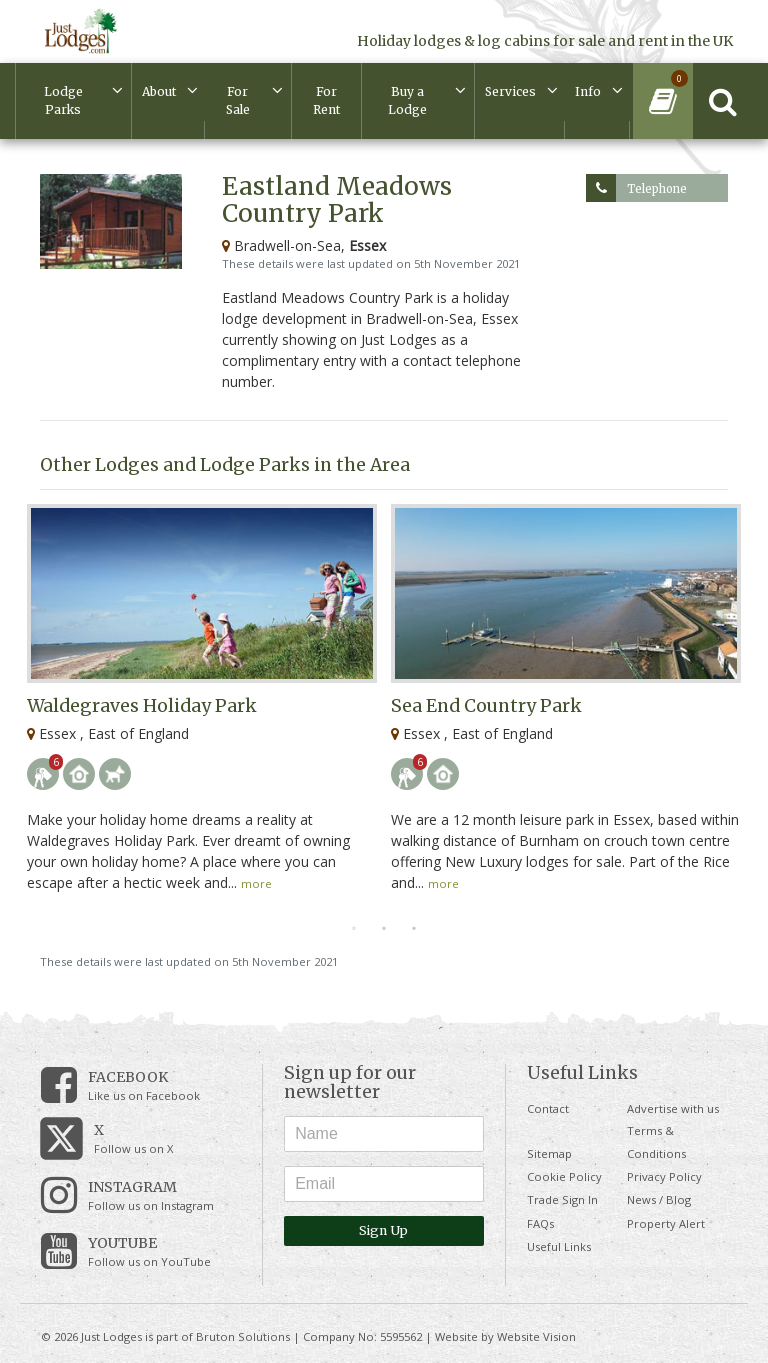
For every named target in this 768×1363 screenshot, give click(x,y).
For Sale (238, 100)
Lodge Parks (63, 100)
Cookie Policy (564, 1176)
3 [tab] (414, 929)
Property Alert (666, 1223)
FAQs (540, 1223)
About (159, 91)
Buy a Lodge (407, 100)
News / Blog (659, 1199)
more (256, 883)
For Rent (326, 100)
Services (510, 91)
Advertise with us (673, 1108)
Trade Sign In (562, 1199)
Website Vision (536, 1336)
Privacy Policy (664, 1176)
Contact (548, 1108)
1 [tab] (354, 929)
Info (588, 91)
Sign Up (383, 1230)
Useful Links (559, 1246)
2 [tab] (384, 929)
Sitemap (549, 1153)
